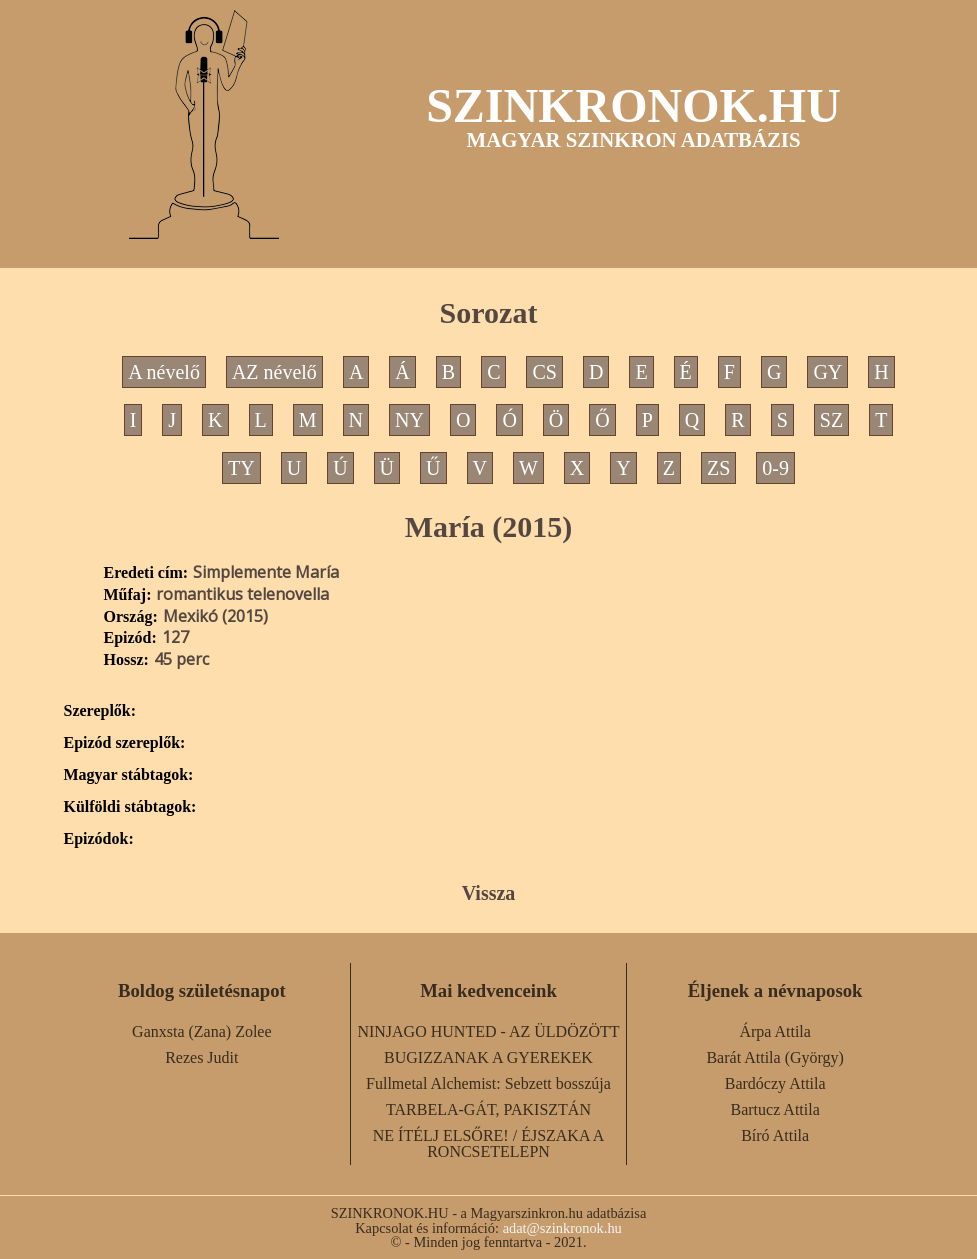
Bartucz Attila (775, 1109)
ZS (718, 468)
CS (544, 372)
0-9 (775, 468)
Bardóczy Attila (775, 1083)
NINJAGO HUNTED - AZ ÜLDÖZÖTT (488, 1031)
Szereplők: (100, 711)
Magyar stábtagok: (129, 775)
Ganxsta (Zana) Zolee (201, 1031)
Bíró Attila (775, 1135)
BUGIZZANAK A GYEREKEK (488, 1057)
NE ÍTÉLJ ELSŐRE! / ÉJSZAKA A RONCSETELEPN (489, 1143)
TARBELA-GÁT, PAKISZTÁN (488, 1109)
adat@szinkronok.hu (562, 1228)
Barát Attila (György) (774, 1057)
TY (241, 468)
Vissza (489, 893)
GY (827, 372)
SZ (831, 420)
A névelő (164, 372)
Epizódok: (99, 839)
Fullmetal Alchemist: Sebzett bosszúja (488, 1083)
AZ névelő (274, 372)
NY (409, 420)
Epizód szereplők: (125, 743)
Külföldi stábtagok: (130, 807)
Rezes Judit (201, 1057)
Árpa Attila (775, 1031)
